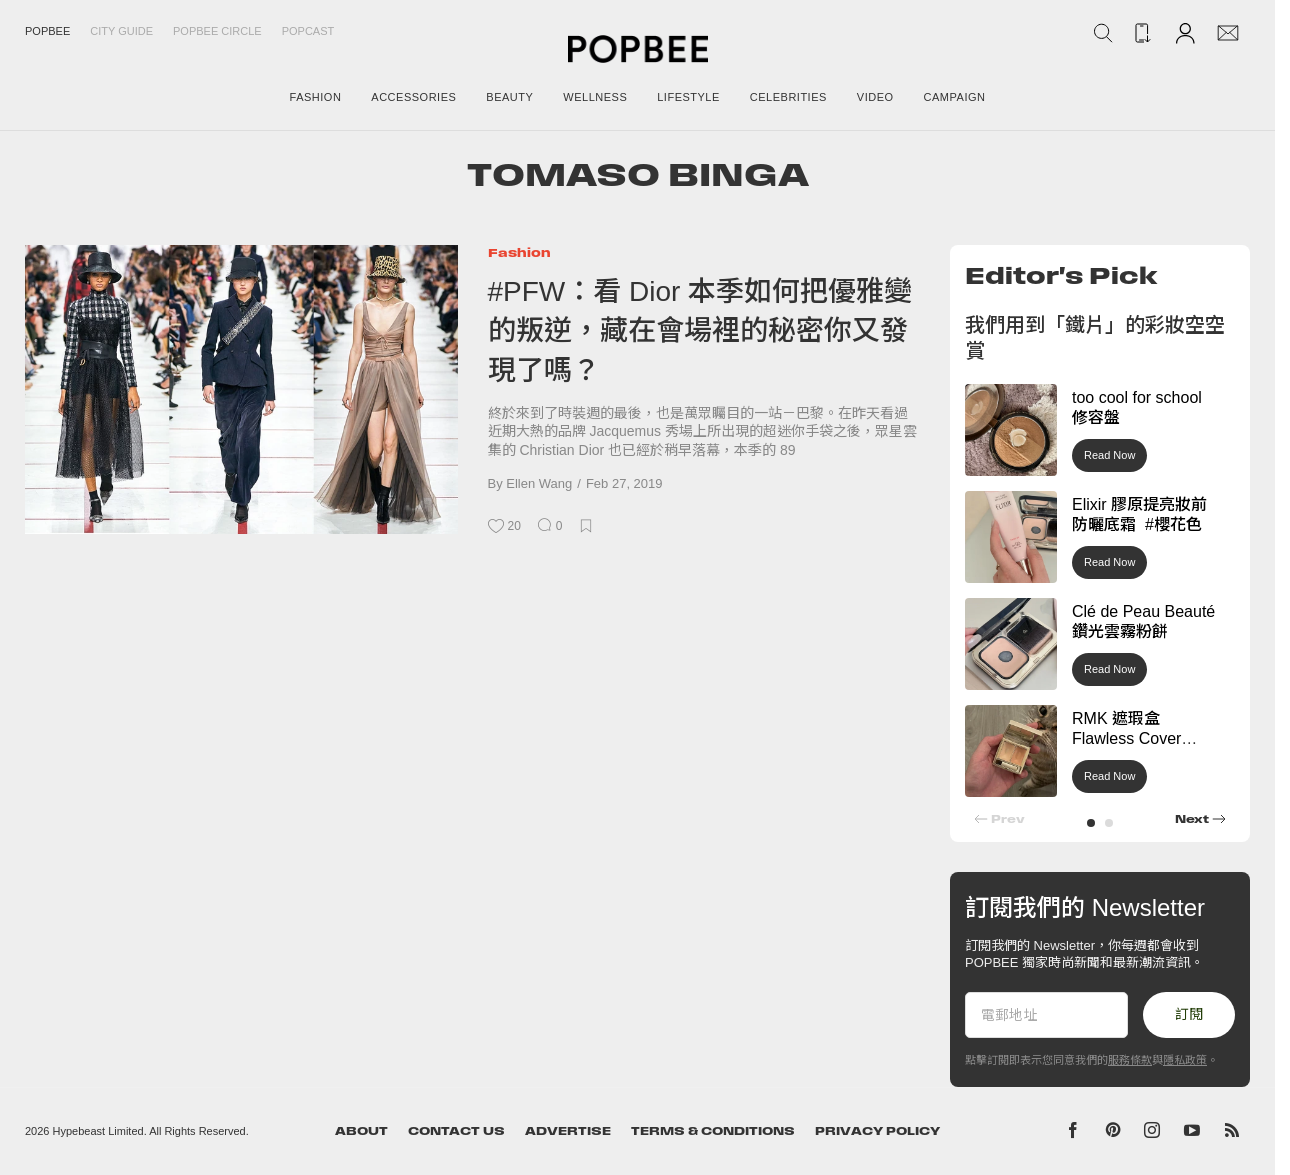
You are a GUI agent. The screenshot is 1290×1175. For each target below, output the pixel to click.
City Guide (121, 31)
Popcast (308, 31)
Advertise (568, 1131)
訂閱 (1189, 1014)
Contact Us (456, 1131)
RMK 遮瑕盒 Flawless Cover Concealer (1126, 739)
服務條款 (1130, 1060)
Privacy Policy (877, 1131)
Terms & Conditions (713, 1131)
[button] (1091, 823)
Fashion (519, 252)
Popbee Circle (217, 31)
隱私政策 (1185, 1060)
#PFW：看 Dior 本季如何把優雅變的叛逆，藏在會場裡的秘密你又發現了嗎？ (700, 331)
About (361, 1131)
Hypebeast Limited (98, 1131)
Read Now (1109, 455)
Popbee (47, 31)
